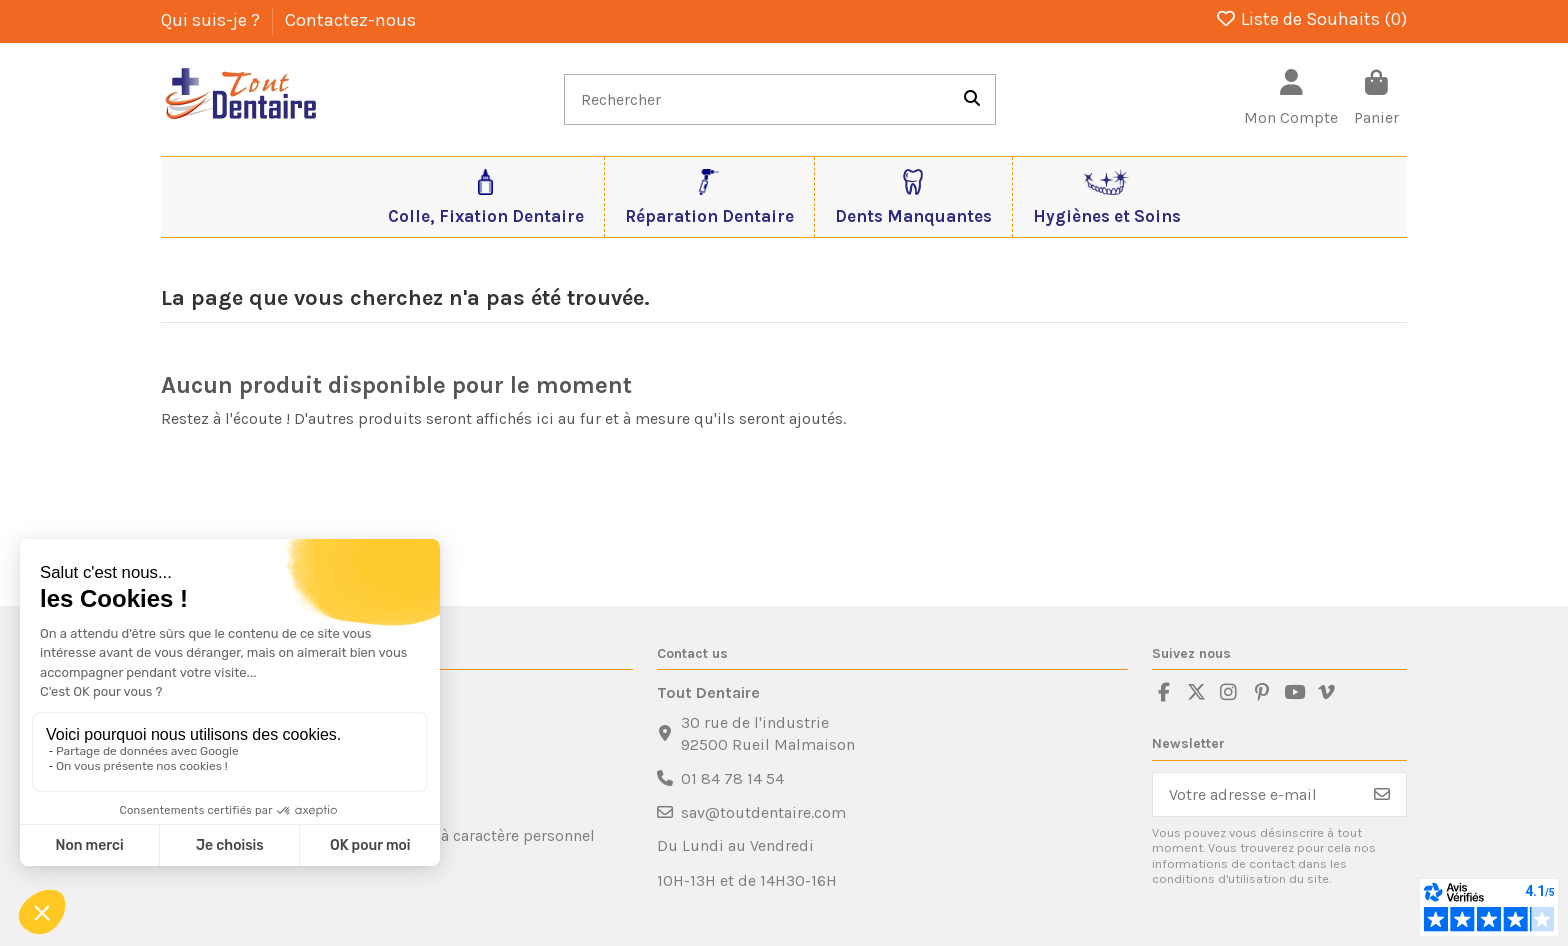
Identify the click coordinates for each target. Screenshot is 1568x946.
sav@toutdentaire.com (763, 812)
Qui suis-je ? (212, 20)
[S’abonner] (1382, 794)
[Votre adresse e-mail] (1256, 794)
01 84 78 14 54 (732, 778)
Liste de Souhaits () (1311, 19)
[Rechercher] (972, 100)
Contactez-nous (350, 20)
